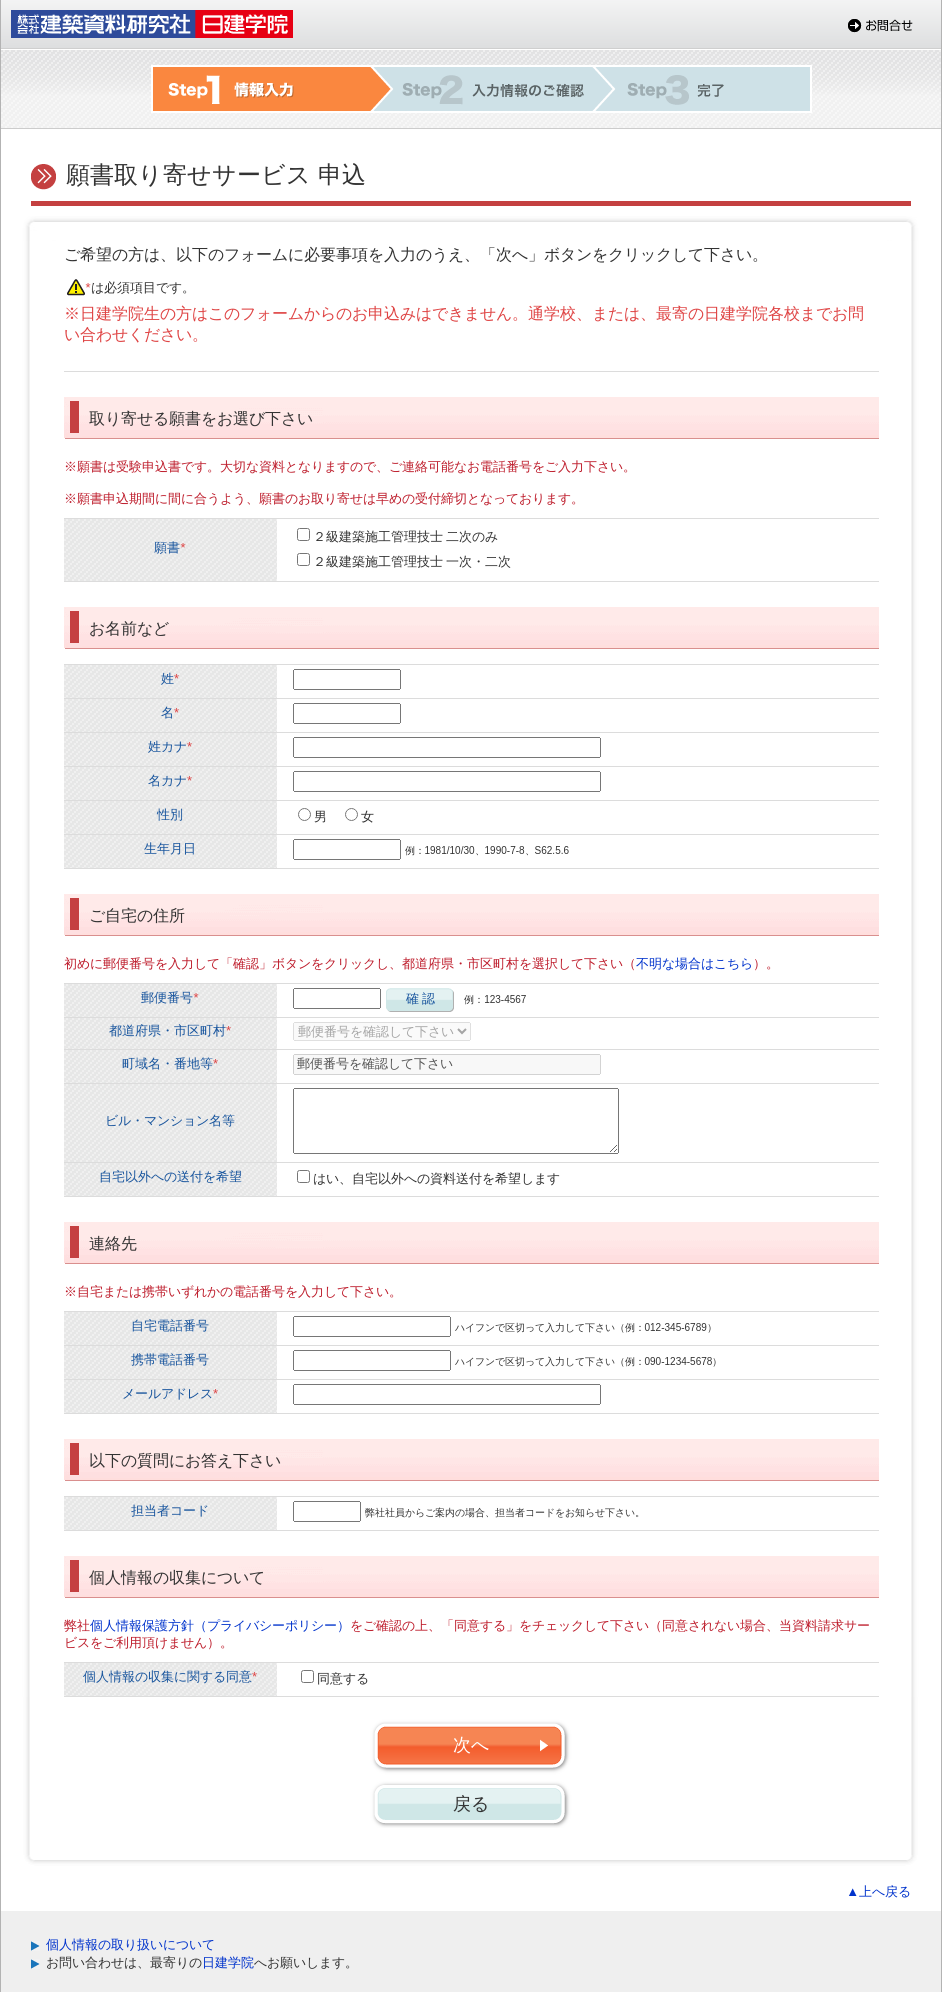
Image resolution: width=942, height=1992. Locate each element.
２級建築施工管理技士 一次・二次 (412, 561)
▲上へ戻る (878, 1891)
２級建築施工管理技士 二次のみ (406, 536)
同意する (343, 1678)
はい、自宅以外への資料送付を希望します (436, 1178)
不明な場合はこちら (694, 963)
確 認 (421, 998)
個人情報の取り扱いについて (130, 1944)
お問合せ (881, 25)
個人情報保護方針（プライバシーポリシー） (220, 1625)
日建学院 (228, 1962)
